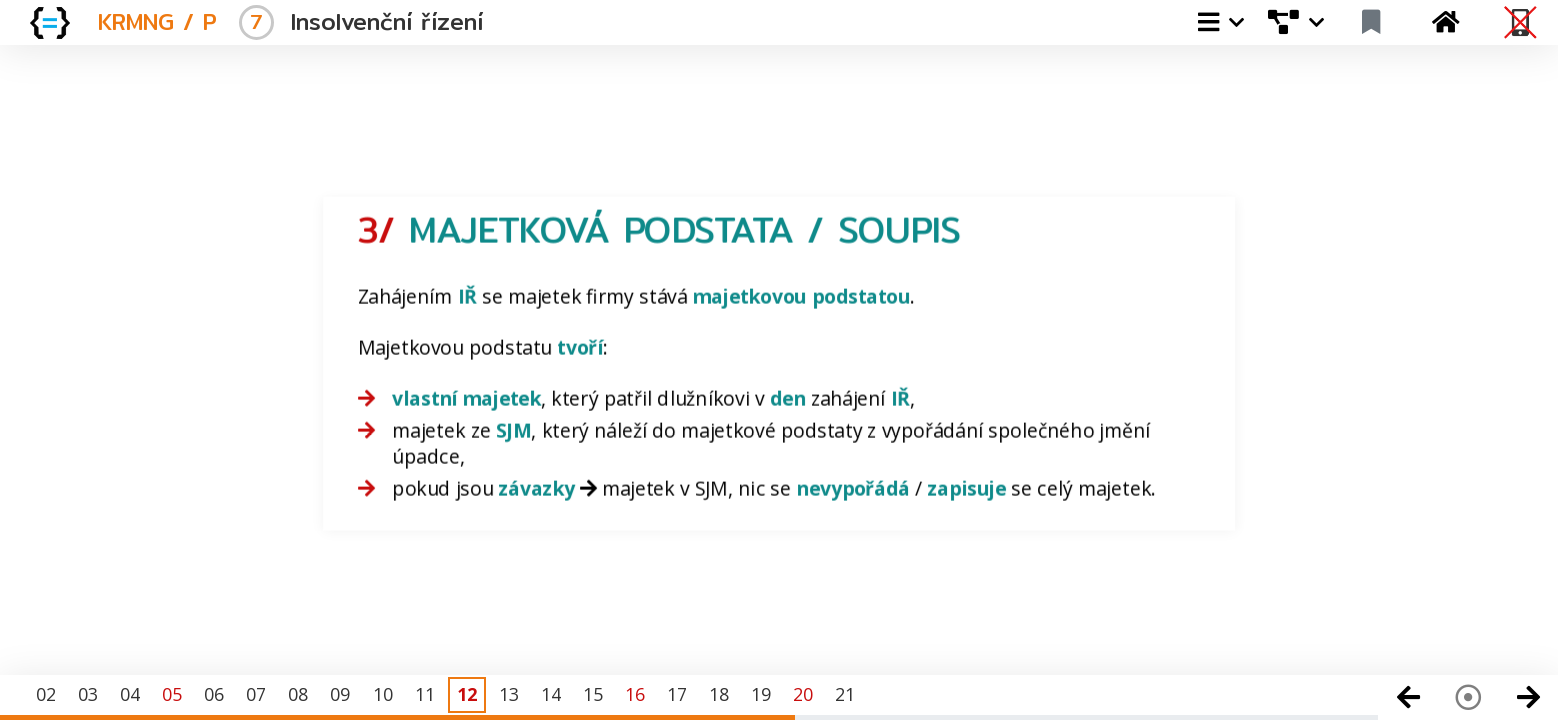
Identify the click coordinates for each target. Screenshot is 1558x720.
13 (509, 694)
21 (845, 694)
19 (761, 694)
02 (46, 694)
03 (88, 694)
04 (130, 694)
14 (551, 694)
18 (719, 694)
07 (256, 694)
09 (340, 694)
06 (214, 694)
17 (677, 694)
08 (298, 694)
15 (593, 694)
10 (383, 694)
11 (425, 694)
